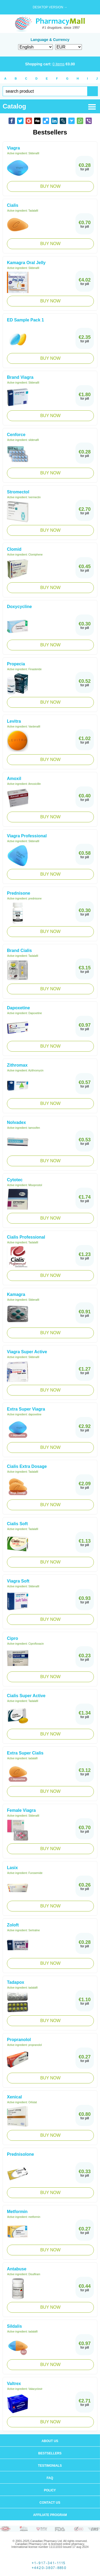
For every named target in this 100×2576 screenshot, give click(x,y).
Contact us (49, 2502)
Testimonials (50, 2466)
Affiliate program (50, 2515)
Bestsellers (49, 2453)
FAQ (50, 2478)
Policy (50, 2490)
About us (50, 2441)
